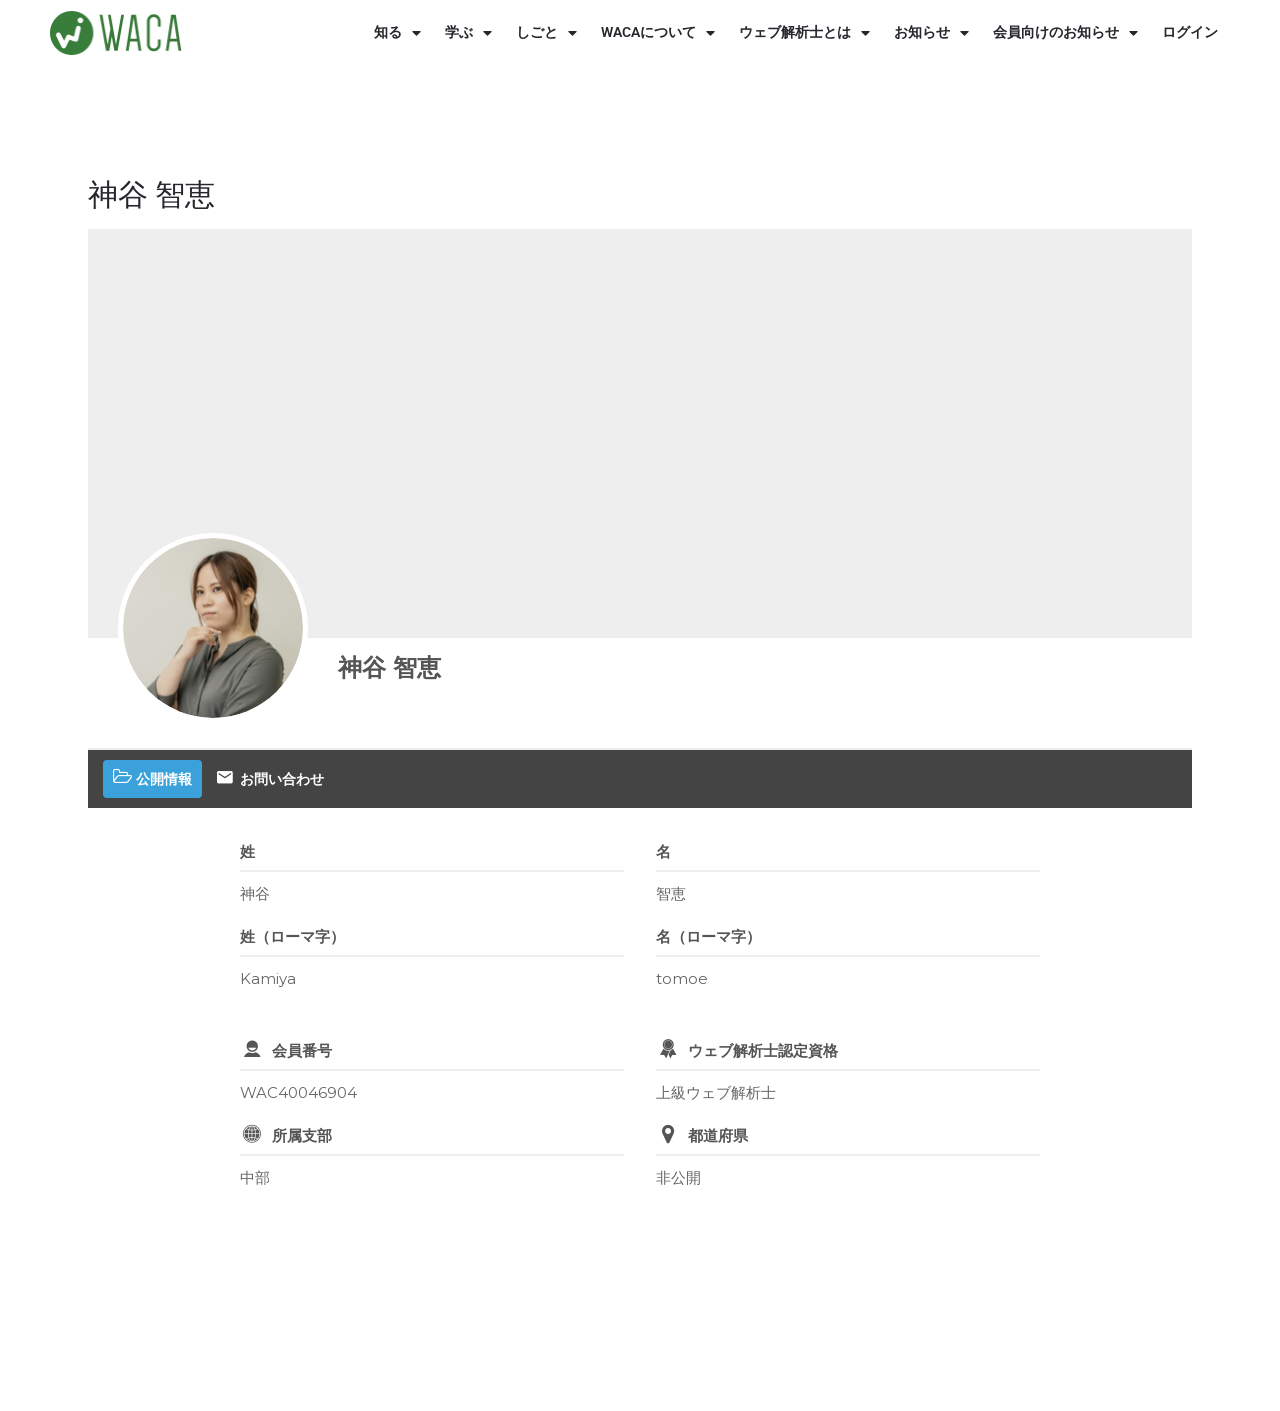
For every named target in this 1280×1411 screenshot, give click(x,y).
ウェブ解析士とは (804, 33)
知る (397, 33)
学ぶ (468, 33)
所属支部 (302, 1135)
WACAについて (658, 33)
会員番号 (302, 1050)
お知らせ (931, 33)
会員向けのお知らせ (1065, 33)
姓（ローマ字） (292, 936)
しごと (546, 33)
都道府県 (718, 1135)
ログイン (1190, 32)
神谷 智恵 (389, 667)
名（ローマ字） (708, 936)
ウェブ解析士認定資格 (763, 1050)
